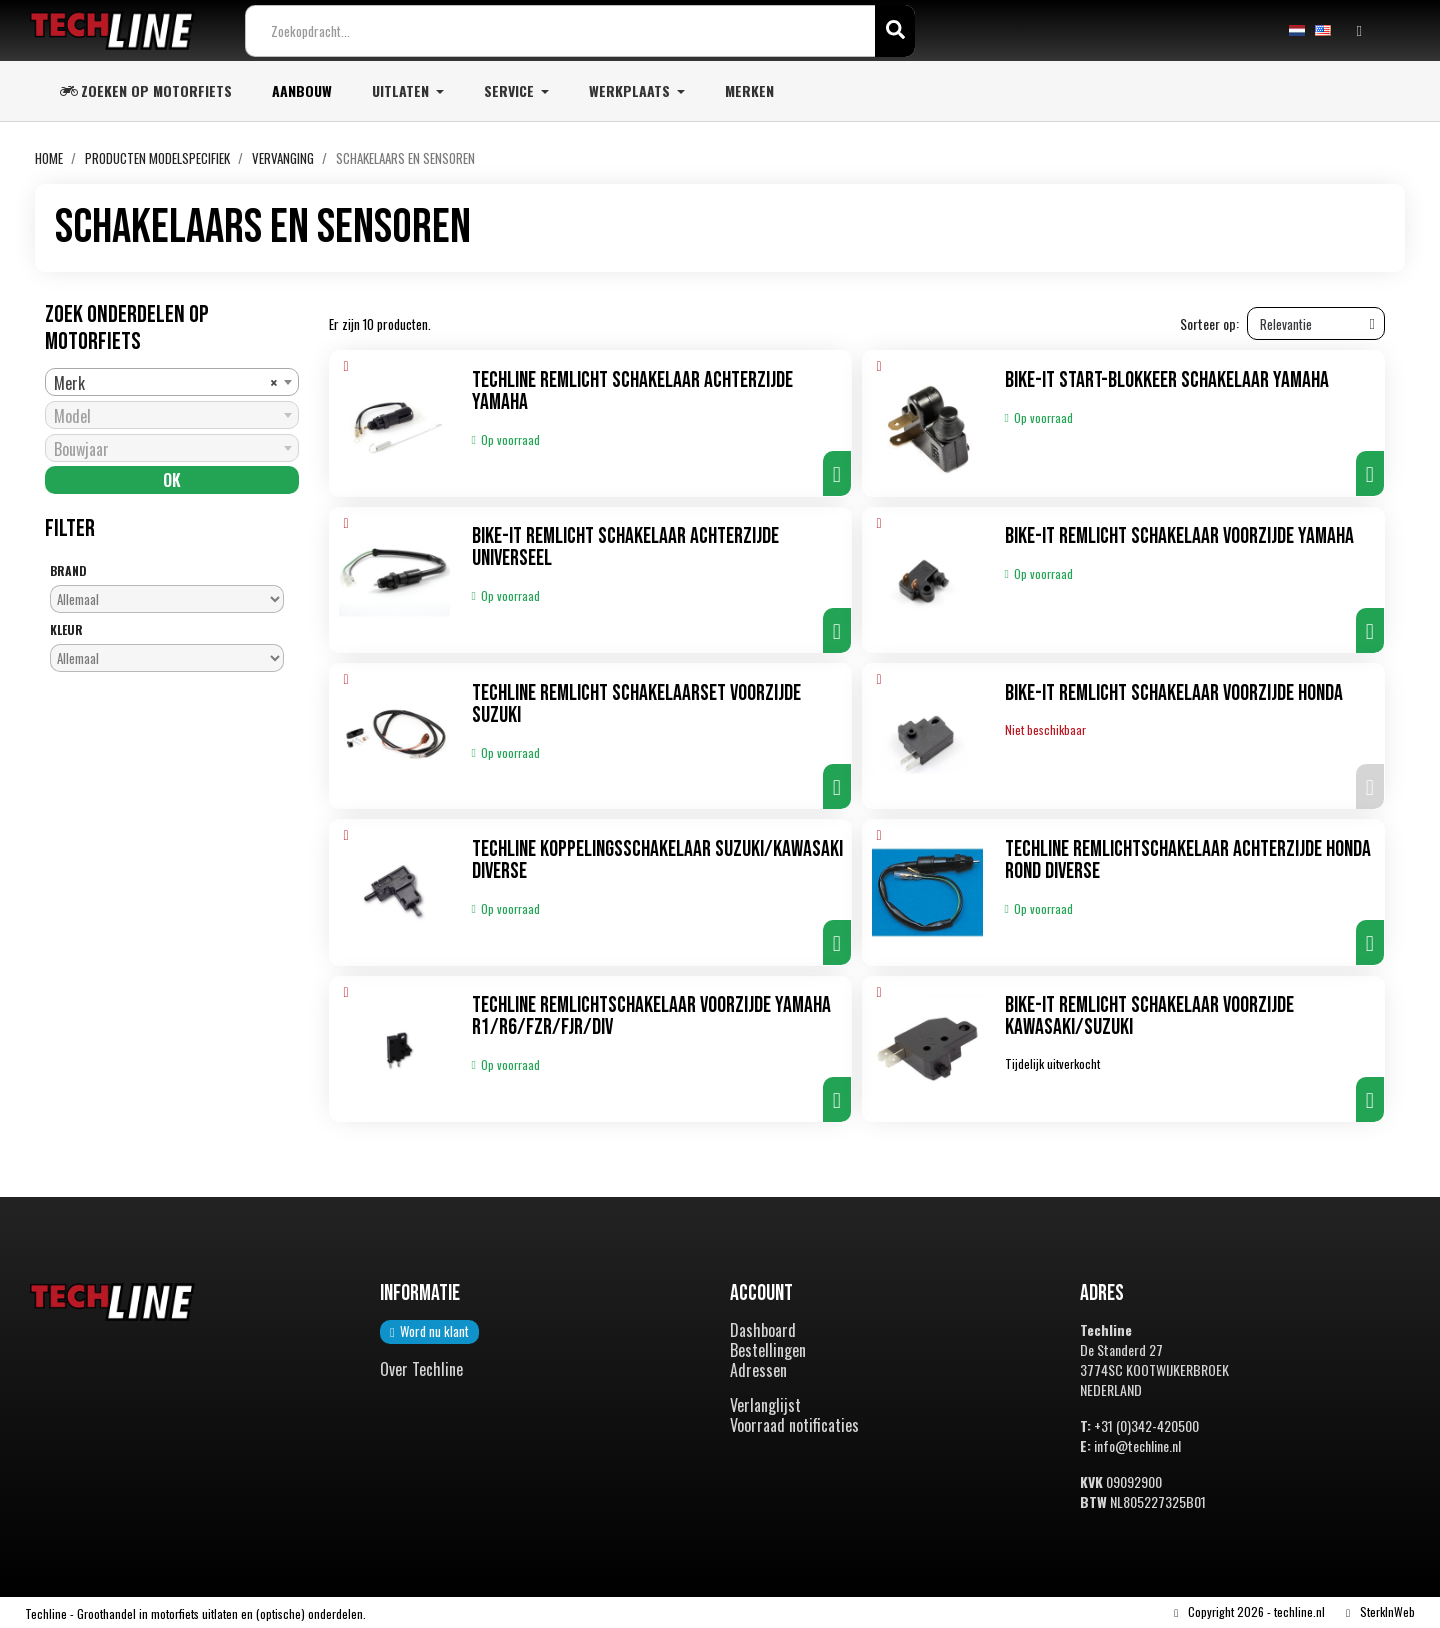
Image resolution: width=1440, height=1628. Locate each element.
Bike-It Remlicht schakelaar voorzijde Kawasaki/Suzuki (1149, 1017)
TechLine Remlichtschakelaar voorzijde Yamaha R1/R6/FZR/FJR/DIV (651, 1017)
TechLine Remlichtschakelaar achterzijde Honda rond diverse (1188, 861)
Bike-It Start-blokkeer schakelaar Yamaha (1167, 381)
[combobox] (172, 383)
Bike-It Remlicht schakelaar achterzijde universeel (625, 548)
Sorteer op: (1209, 325)
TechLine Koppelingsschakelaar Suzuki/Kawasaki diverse (657, 861)
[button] (837, 474)
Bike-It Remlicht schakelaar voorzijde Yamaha (1179, 537)
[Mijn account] (1359, 31)
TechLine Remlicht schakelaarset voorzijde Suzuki (636, 704)
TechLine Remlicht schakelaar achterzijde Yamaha (632, 392)
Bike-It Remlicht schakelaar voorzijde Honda (1174, 693)
